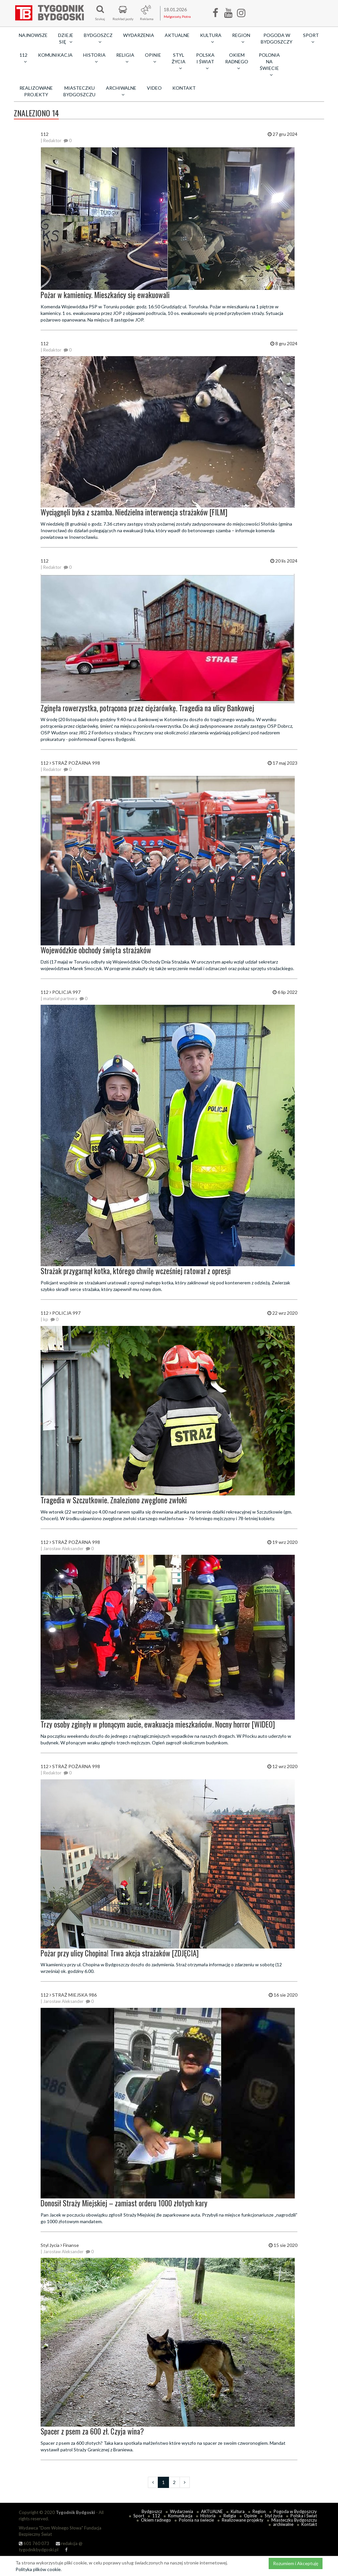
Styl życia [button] (179, 61)
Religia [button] (125, 58)
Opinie (250, 2515)
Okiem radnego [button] (236, 61)
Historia (208, 2515)
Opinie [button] (153, 58)
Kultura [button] (210, 38)
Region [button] (241, 38)
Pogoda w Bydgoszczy (276, 38)
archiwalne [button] (121, 91)
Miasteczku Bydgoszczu (79, 91)
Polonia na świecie (196, 2520)
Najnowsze (33, 35)
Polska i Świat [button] (205, 61)
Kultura (238, 2511)
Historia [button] (94, 58)
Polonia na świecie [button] (269, 64)
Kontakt (184, 88)
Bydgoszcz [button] (98, 38)
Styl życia (274, 2515)
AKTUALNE (177, 35)
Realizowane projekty (36, 91)
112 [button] (23, 58)
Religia (229, 2515)
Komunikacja (55, 55)
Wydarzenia (138, 35)
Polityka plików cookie (38, 2569)
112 (156, 2515)
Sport (138, 2515)
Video (154, 88)
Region (259, 2511)
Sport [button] (311, 38)
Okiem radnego (156, 2520)
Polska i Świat (303, 2515)
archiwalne (283, 2524)
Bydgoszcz (152, 2511)
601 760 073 (34, 2543)
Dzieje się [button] (65, 38)
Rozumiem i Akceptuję (295, 2563)
